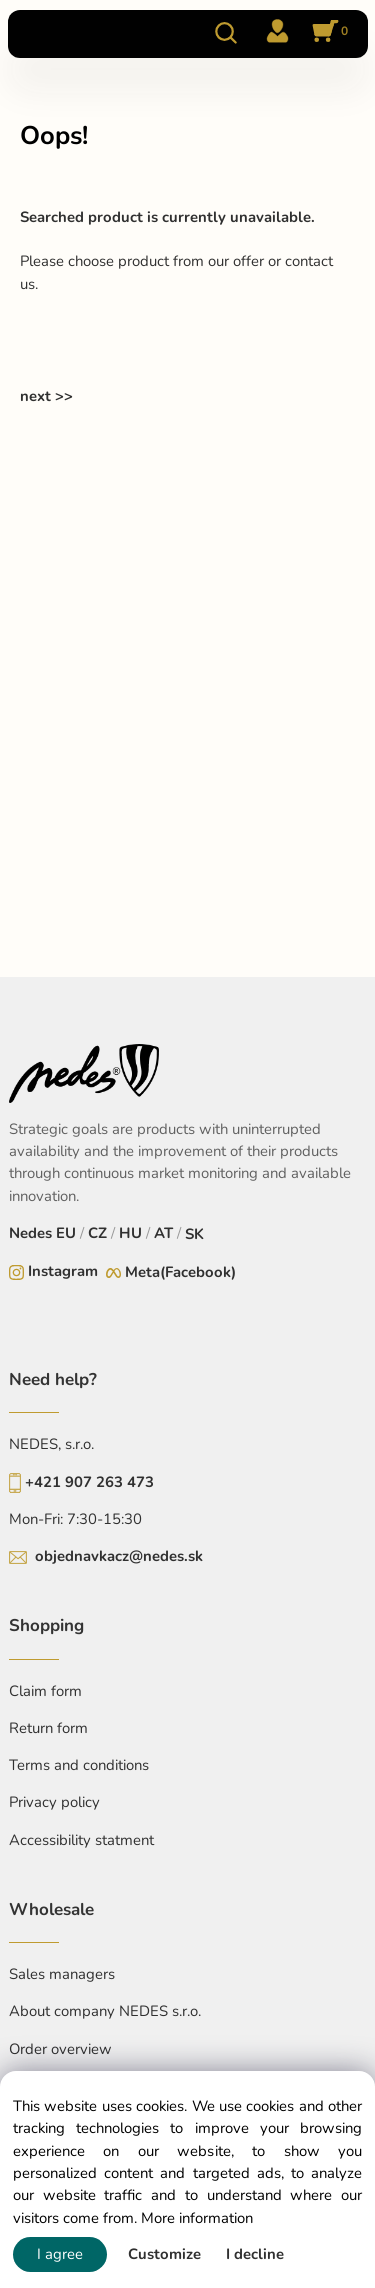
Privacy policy (54, 1802)
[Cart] (327, 33)
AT (163, 1233)
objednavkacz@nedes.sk (119, 1556)
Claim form (45, 1691)
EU (66, 1233)
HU (130, 1233)
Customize (164, 2254)
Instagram (63, 1271)
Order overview (60, 2049)
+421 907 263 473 (89, 1482)
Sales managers (62, 1974)
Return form (48, 1728)
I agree (60, 2254)
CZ (97, 1233)
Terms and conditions (79, 1765)
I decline (255, 2254)
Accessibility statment (81, 1840)
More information (197, 2218)
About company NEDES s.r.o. (105, 2011)
